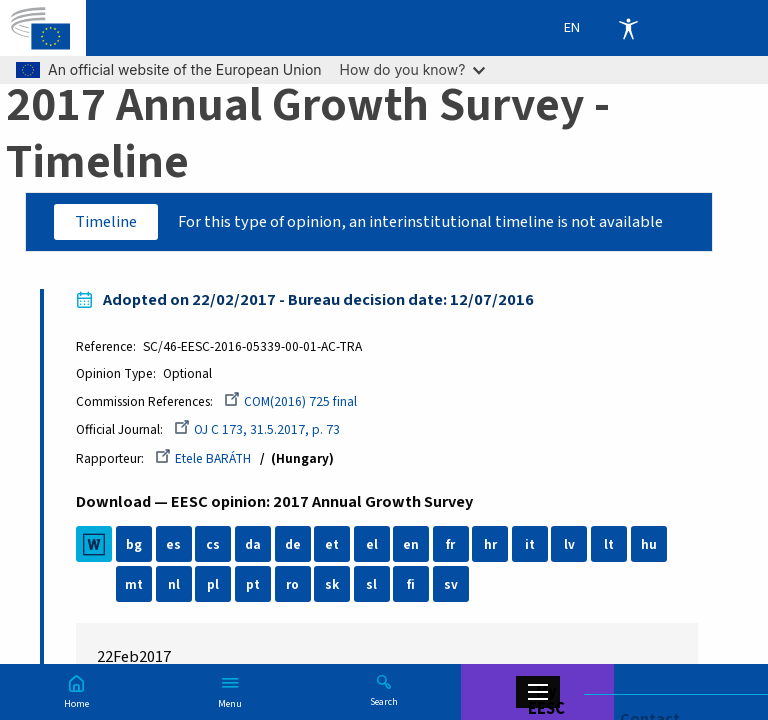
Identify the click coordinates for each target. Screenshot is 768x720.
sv (451, 585)
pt (253, 585)
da (253, 545)
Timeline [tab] (106, 222)
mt (135, 585)
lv (569, 545)
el (372, 545)
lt (610, 545)
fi (412, 585)
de (293, 545)
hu (649, 545)
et (333, 545)
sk (333, 585)
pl (214, 585)
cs (214, 545)
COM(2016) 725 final (291, 401)
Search (384, 701)
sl (372, 585)
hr (490, 545)
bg (135, 545)
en (412, 545)
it (530, 545)
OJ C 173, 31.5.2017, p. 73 (258, 430)
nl (174, 585)
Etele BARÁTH (204, 458)
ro (293, 585)
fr (451, 545)
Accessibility (628, 28)
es (174, 545)
